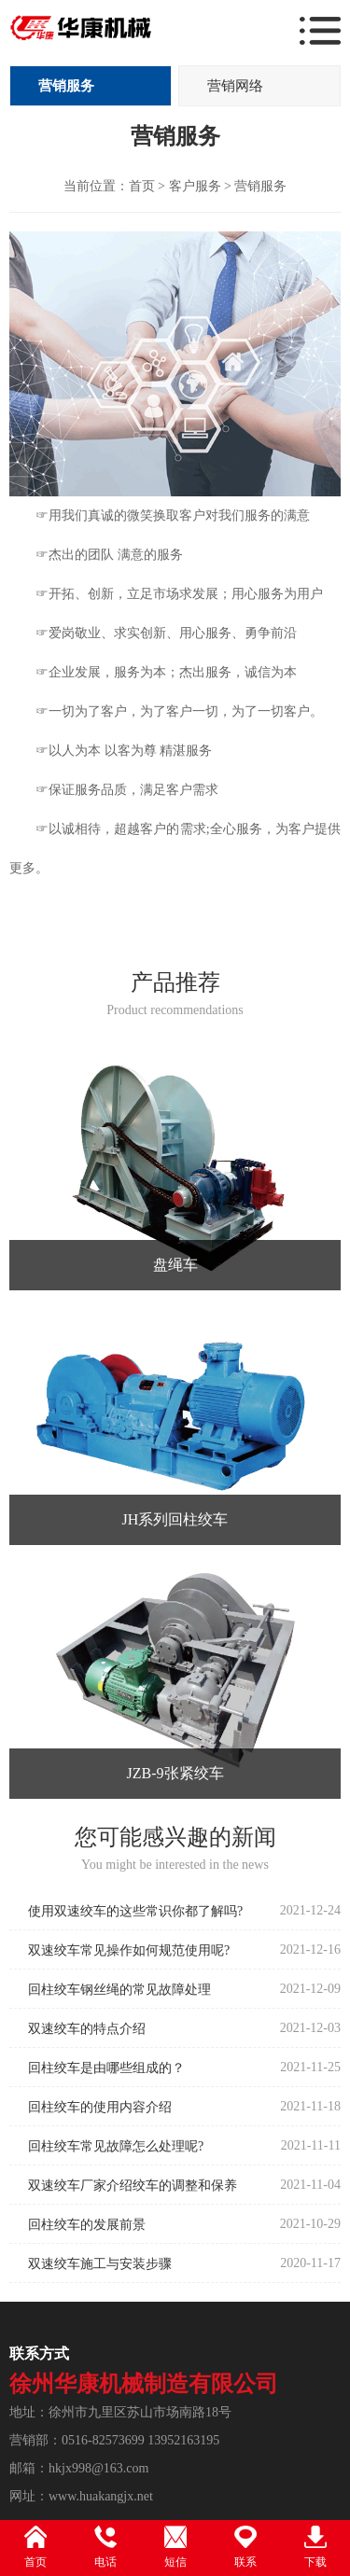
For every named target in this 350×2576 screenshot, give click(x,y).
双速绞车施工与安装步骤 (100, 2264)
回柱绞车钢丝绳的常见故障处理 (119, 1990)
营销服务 (66, 85)
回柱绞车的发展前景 (87, 2225)
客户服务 (195, 186)
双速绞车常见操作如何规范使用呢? (129, 1950)
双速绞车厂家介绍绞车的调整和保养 (132, 2186)
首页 (142, 186)
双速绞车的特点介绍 (87, 2029)
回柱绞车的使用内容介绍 (100, 2107)
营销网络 (235, 85)
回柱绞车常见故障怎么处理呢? (115, 2146)
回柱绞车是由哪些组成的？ (106, 2068)
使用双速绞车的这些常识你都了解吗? (135, 1911)
